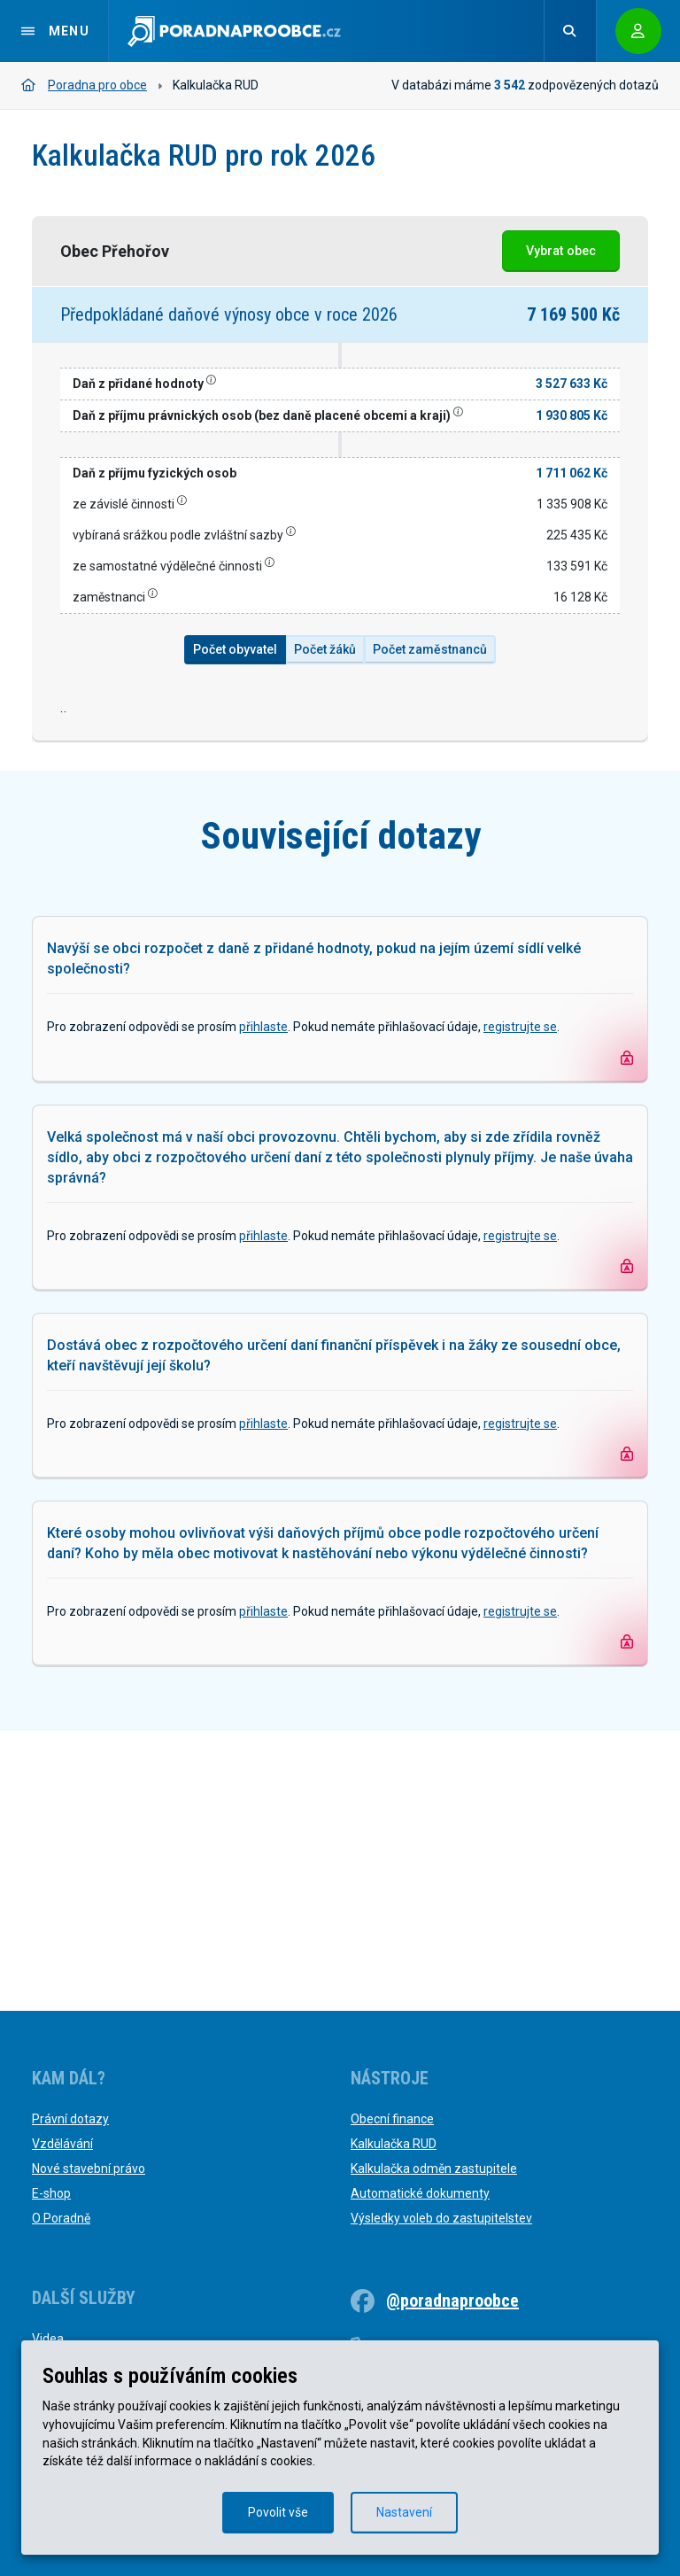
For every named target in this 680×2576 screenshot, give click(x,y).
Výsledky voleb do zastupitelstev (441, 2218)
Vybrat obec (561, 251)
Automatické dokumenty (420, 2193)
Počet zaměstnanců (430, 649)
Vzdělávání (62, 2144)
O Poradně (61, 2218)
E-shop (51, 2193)
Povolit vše (278, 2512)
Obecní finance (392, 2119)
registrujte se (520, 1307)
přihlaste (263, 1307)
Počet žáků (325, 649)
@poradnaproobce (452, 2300)
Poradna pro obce (84, 85)
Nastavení (404, 2512)
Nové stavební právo (88, 2168)
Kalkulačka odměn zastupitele (434, 2168)
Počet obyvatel (235, 649)
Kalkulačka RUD (394, 2144)
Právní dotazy (70, 2119)
